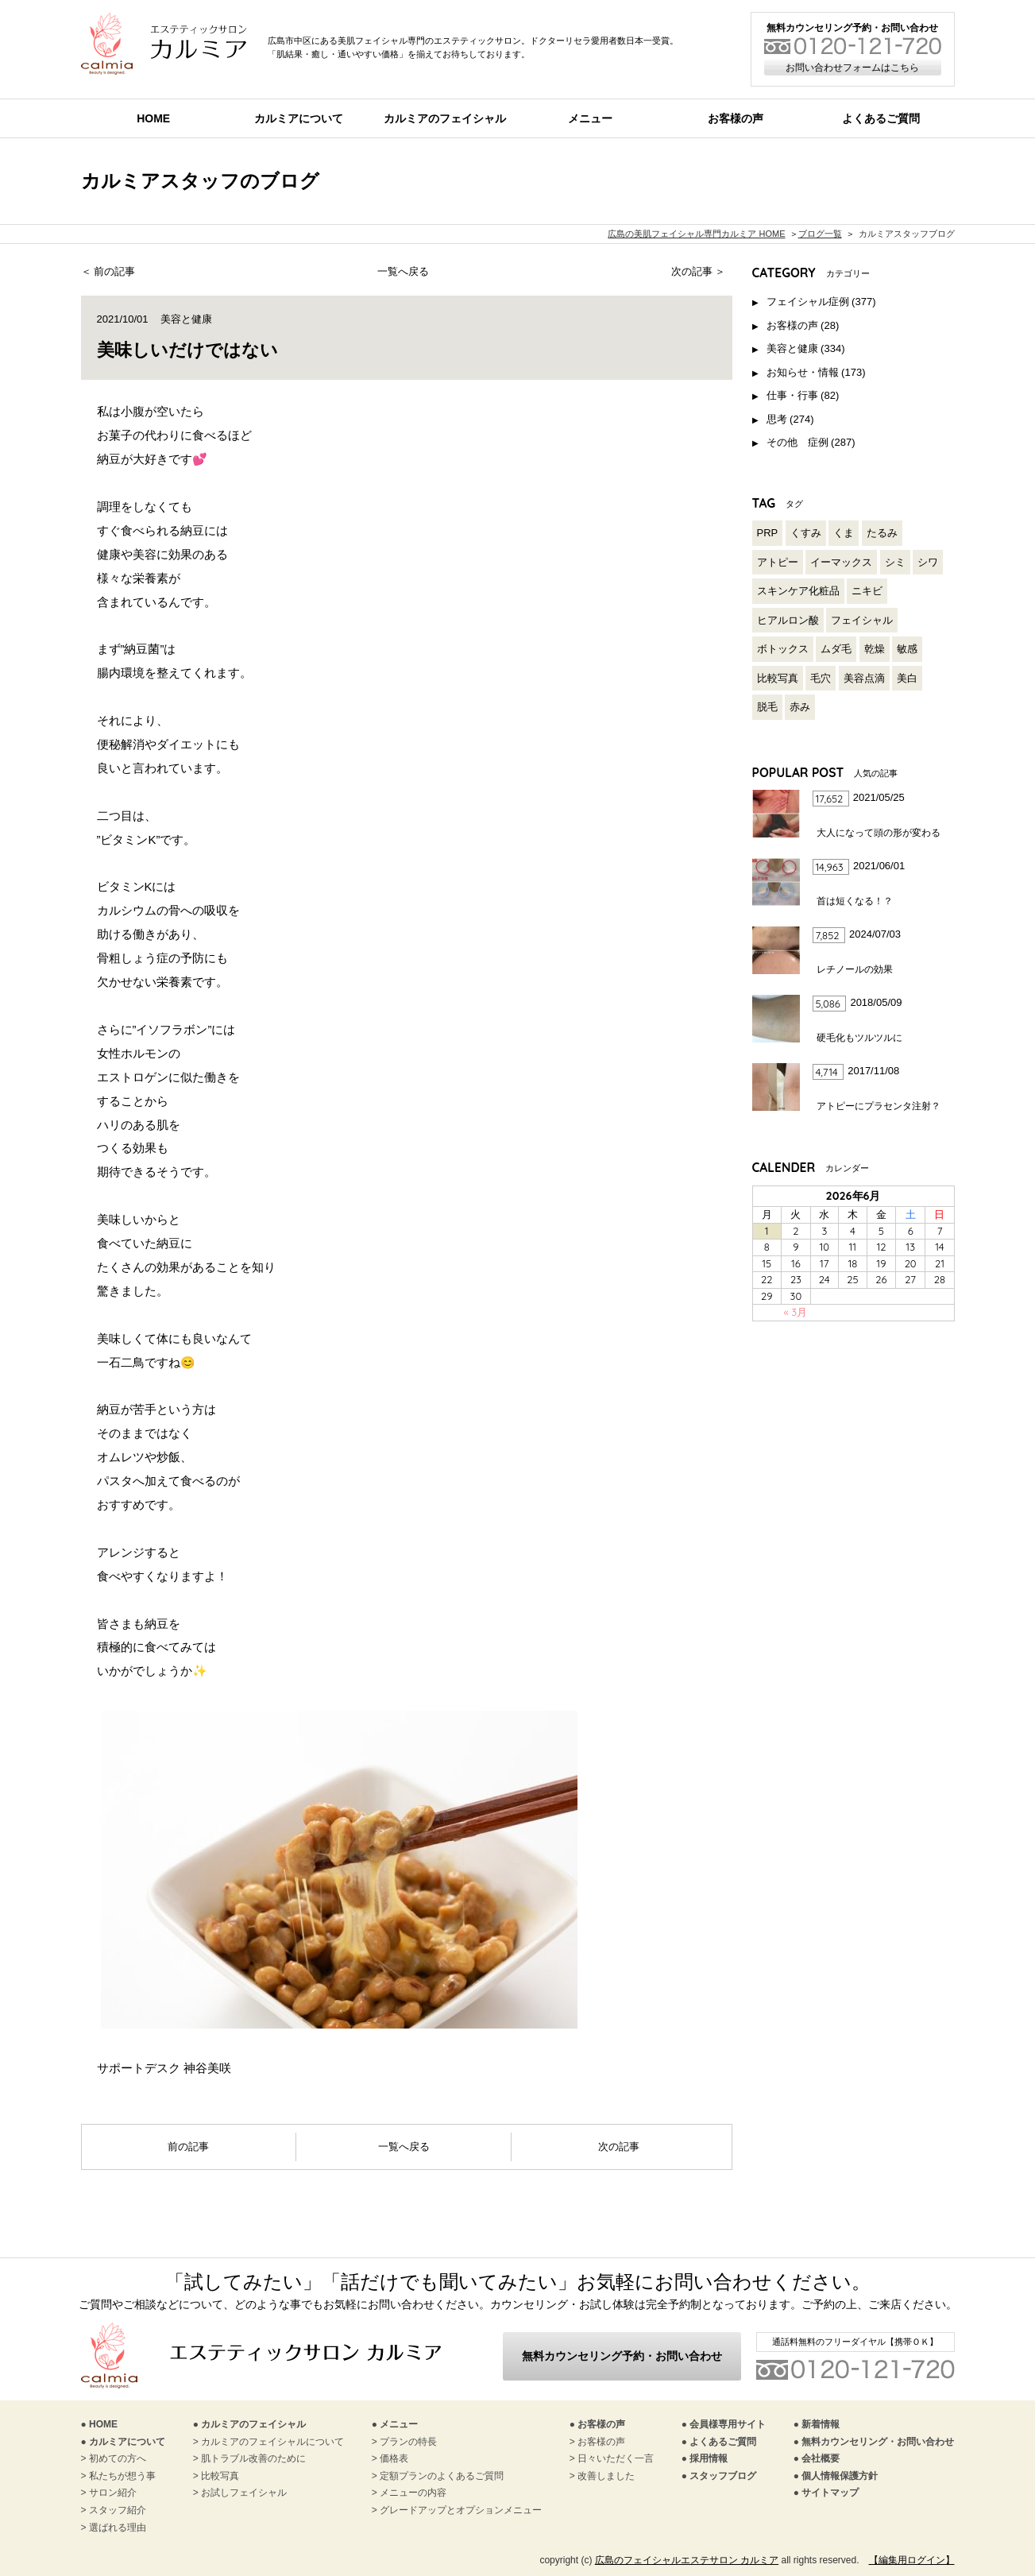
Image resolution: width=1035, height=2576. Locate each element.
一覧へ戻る (403, 271)
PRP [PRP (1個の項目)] (767, 533)
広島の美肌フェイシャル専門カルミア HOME (696, 233)
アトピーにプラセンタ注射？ (878, 1106)
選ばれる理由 (117, 2527)
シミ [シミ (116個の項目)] (895, 562)
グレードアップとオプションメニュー (461, 2510)
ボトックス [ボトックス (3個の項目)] (783, 649)
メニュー (590, 118)
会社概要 (820, 2458)
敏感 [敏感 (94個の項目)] (907, 649)
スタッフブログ (722, 2475)
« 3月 (795, 1311)
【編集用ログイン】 (912, 2560)
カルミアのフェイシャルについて (272, 2441)
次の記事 (692, 271)
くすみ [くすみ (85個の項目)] (805, 533)
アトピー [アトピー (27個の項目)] (777, 562)
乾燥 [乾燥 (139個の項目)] (874, 649)
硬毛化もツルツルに (859, 1037)
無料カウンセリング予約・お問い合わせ (622, 2356)
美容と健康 (186, 319)
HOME (153, 118)
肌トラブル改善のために (253, 2458)
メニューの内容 (413, 2492)
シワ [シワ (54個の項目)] (927, 562)
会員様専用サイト (727, 2424)
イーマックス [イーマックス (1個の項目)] (841, 562)
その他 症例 (797, 442)
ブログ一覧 (820, 233)
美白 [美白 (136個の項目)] (907, 678)
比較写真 (220, 2475)
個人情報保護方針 (839, 2475)
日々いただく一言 (615, 2458)
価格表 (394, 2458)
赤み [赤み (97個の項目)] (800, 707)
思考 (777, 419)
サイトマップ (830, 2492)
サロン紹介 (113, 2492)
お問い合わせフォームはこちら (852, 67)
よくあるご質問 (722, 2441)
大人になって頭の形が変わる (878, 832)
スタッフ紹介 (117, 2510)
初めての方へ (117, 2458)
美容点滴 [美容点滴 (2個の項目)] (864, 678)
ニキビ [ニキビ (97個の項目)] (867, 591)
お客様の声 (735, 118)
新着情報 (820, 2424)
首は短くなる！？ (855, 901)
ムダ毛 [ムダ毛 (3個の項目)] (836, 649)
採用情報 (708, 2458)
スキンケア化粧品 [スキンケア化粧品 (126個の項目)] (798, 591)
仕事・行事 (792, 395)
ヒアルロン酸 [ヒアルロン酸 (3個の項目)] (788, 620)
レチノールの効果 (855, 969)
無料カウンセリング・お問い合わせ (877, 2441)
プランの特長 (408, 2441)
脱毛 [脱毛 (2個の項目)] (767, 707)
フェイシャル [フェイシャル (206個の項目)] (862, 620)
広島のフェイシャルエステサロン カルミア (686, 2560)
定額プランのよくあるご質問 (442, 2475)
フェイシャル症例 (808, 301)
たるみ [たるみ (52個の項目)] (882, 533)
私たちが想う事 (122, 2475)
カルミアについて (298, 118)
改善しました (606, 2475)
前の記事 (114, 271)
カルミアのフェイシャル (445, 118)
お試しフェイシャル (244, 2492)
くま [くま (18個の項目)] (843, 533)
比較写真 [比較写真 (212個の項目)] (777, 678)
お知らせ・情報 (803, 372)
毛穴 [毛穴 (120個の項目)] (820, 678)
